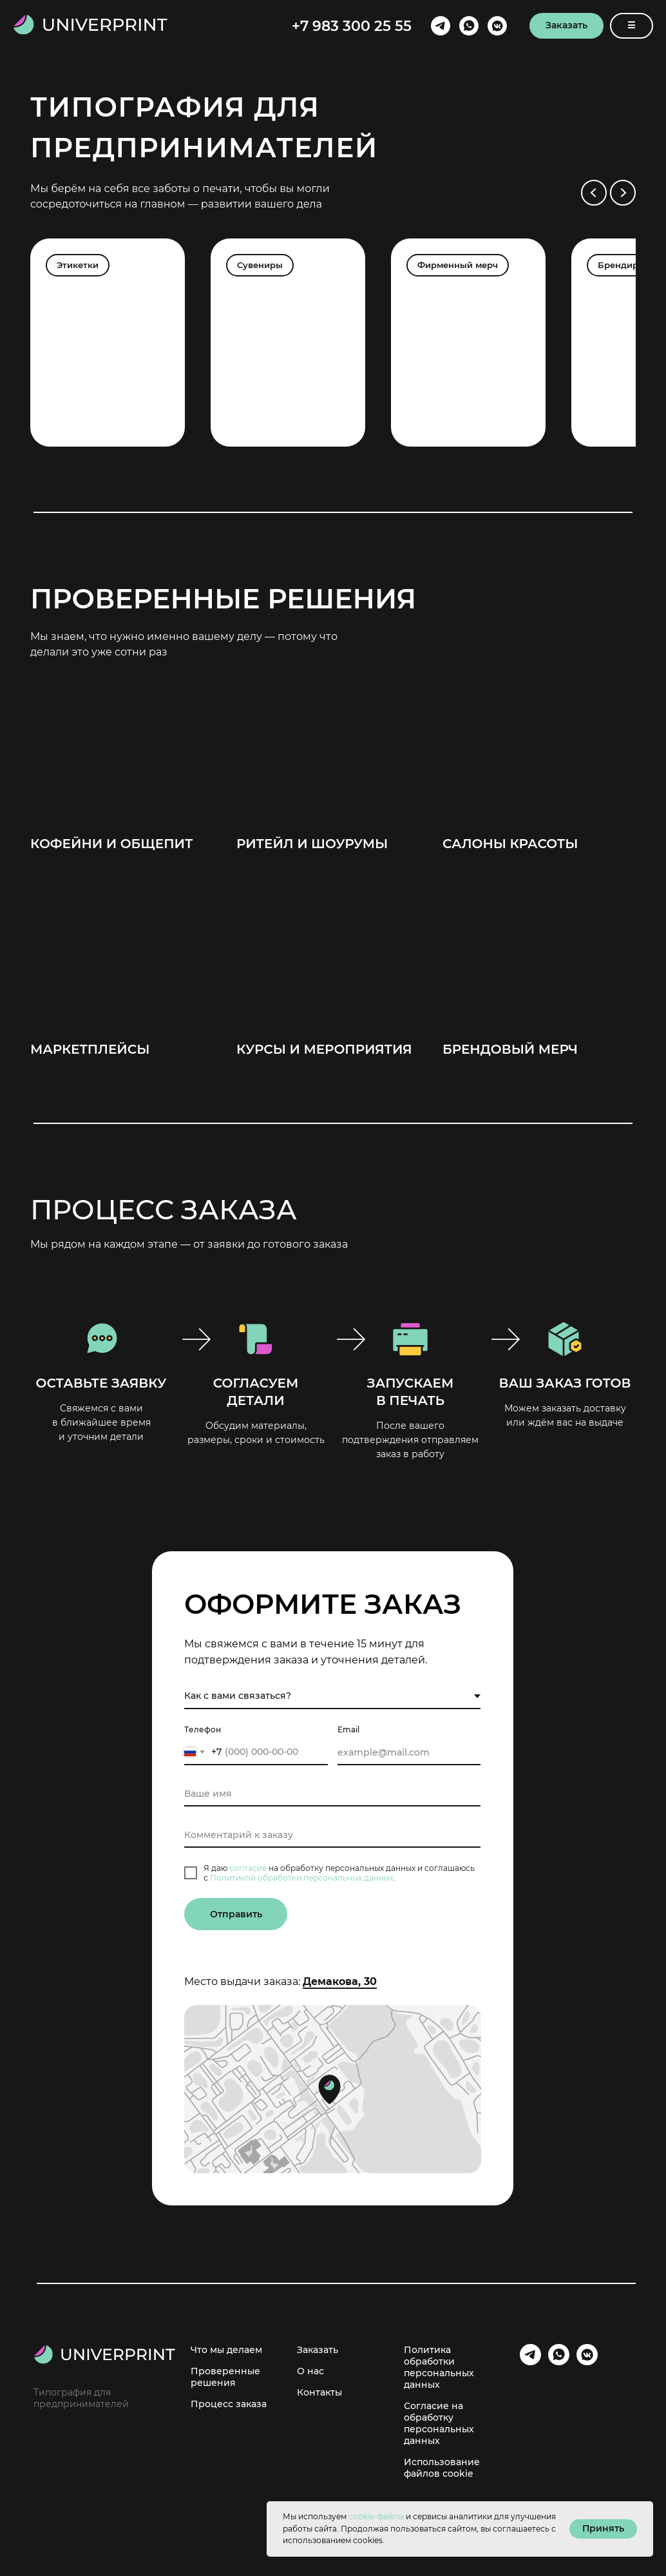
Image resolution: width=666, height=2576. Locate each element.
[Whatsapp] (469, 25)
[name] (332, 1793)
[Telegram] (440, 25)
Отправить (236, 1914)
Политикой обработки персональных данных (302, 1878)
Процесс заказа (229, 2404)
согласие (248, 1868)
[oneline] (332, 1835)
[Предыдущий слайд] (594, 193)
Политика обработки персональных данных (439, 2367)
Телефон (202, 1729)
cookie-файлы (376, 2516)
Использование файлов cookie (442, 2467)
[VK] (497, 25)
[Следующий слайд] (623, 193)
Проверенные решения (225, 2376)
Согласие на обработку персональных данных (439, 2423)
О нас (310, 2371)
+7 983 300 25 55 (352, 26)
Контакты (319, 2392)
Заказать (317, 2350)
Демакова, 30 (340, 1981)
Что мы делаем (226, 2350)
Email (348, 1729)
